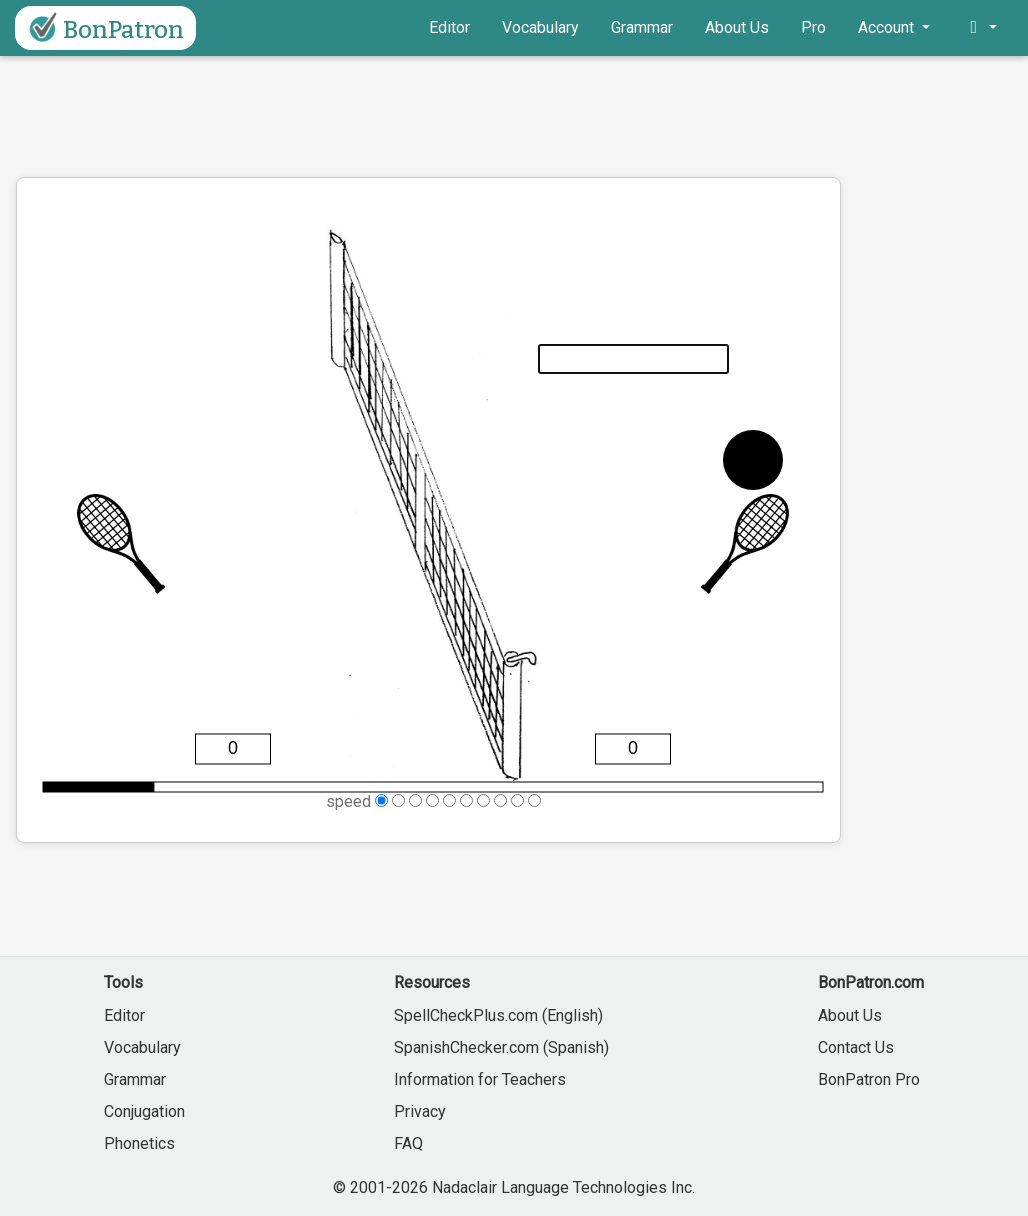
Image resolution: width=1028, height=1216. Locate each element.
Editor (449, 27)
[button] (979, 28)
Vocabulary (540, 27)
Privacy (420, 1111)
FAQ (408, 1143)
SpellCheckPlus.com (466, 1015)
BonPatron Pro (869, 1079)
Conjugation (144, 1111)
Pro (813, 27)
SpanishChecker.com (466, 1047)
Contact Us (856, 1047)
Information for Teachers (480, 1079)
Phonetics (139, 1143)
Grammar (642, 27)
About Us (737, 27)
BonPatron (103, 28)
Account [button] (888, 27)
